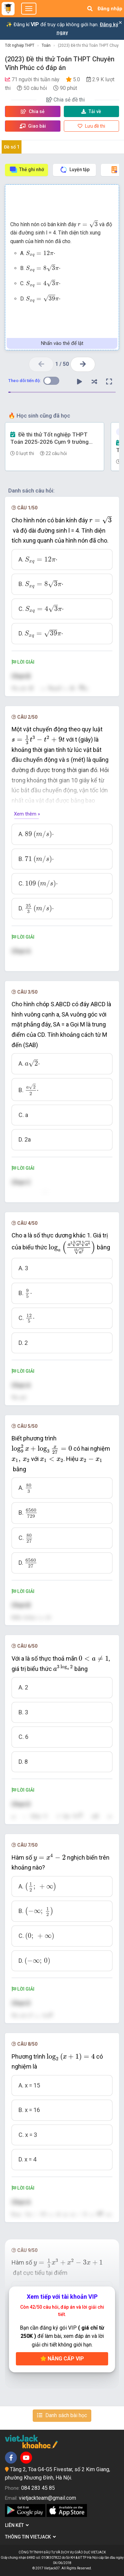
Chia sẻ (33, 111)
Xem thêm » (27, 814)
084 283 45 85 (38, 2488)
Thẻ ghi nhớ (26, 169)
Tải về (91, 111)
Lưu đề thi (91, 126)
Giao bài (33, 126)
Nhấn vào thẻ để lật (62, 343)
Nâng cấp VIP (62, 2358)
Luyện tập (75, 169)
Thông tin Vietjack (30, 2537)
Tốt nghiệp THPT (19, 45)
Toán (46, 45)
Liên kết (17, 2525)
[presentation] (88, 224)
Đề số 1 (12, 147)
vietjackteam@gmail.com (47, 2498)
